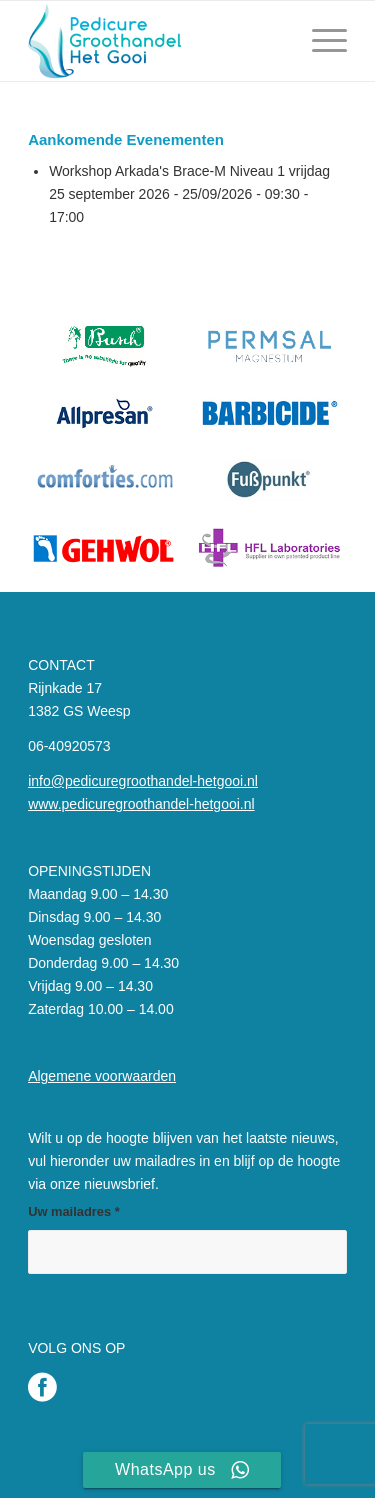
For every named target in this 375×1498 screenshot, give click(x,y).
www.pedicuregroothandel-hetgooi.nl (141, 804)
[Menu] (319, 41)
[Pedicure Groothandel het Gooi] (155, 41)
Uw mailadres (74, 1211)
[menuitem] (319, 41)
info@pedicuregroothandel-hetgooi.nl (143, 781)
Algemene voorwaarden (102, 1076)
